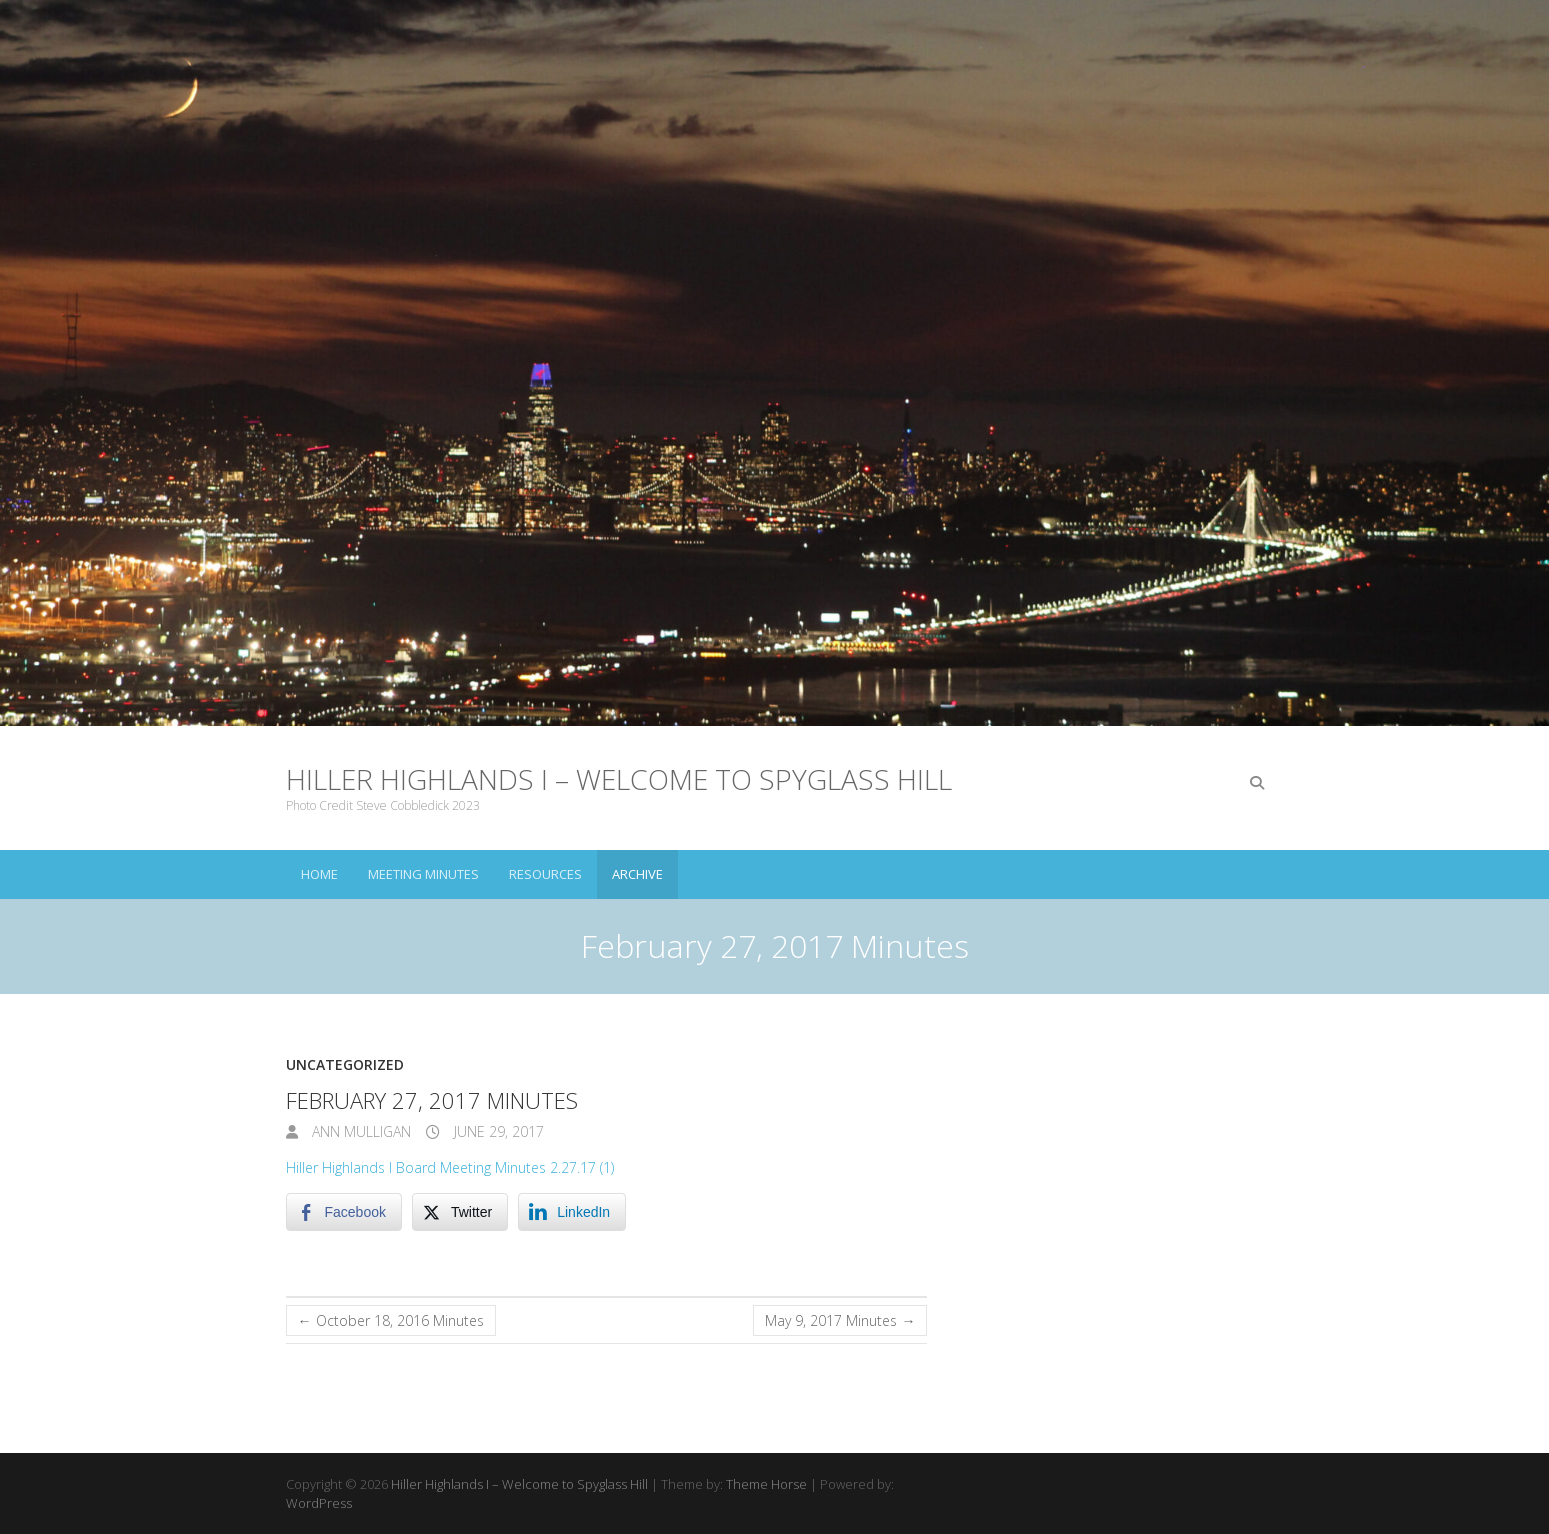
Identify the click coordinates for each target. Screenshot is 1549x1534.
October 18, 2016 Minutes (391, 1320)
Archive (637, 874)
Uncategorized (345, 1064)
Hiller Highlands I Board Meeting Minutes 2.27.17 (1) (450, 1167)
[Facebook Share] (344, 1212)
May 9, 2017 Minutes (840, 1320)
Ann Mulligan (359, 1131)
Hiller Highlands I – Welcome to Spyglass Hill (619, 779)
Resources (545, 874)
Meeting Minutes (423, 874)
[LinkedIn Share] (572, 1212)
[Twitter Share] (460, 1212)
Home (319, 874)
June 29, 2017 (497, 1131)
